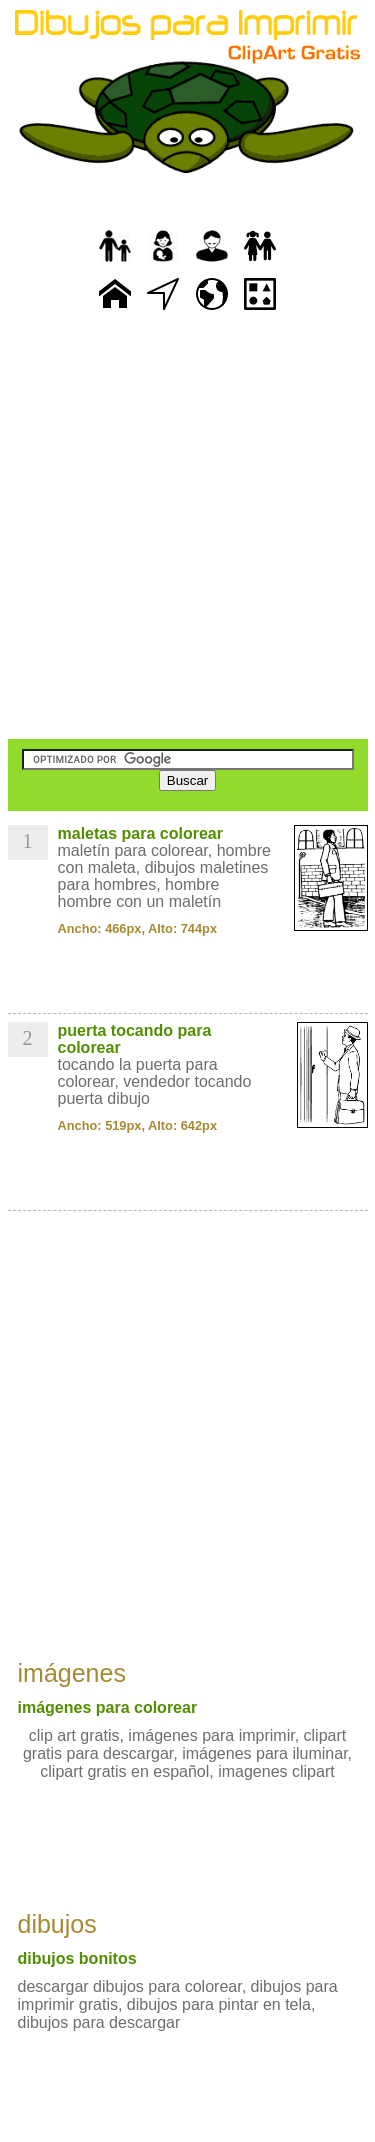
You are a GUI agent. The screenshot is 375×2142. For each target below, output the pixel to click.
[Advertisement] (187, 527)
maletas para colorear (140, 833)
